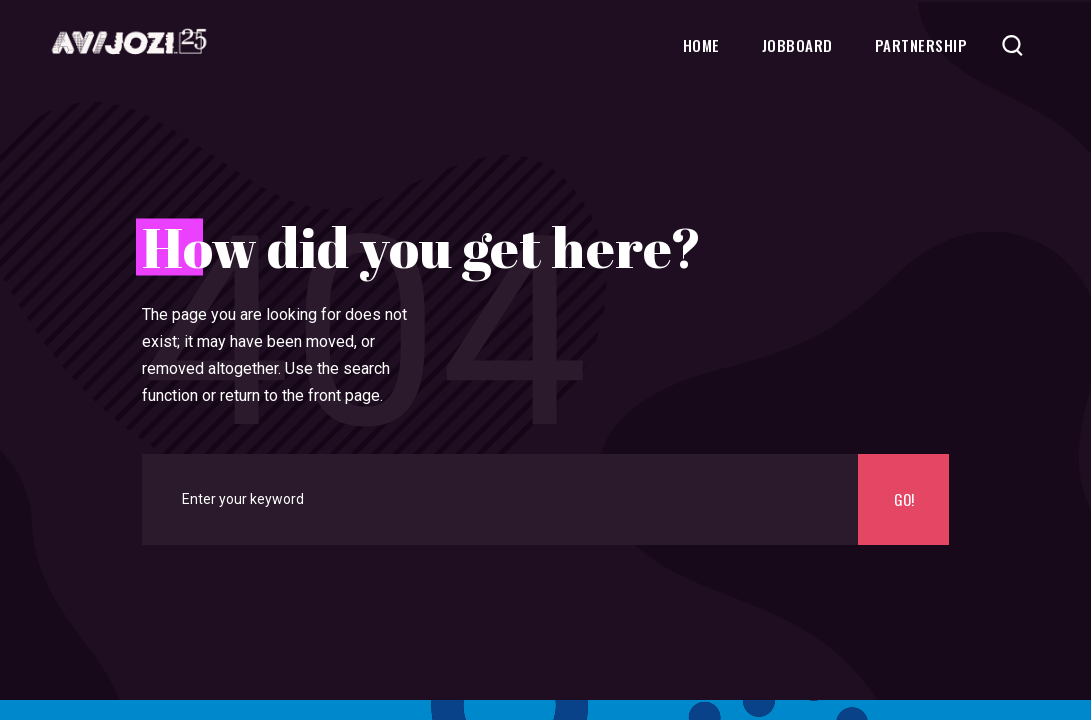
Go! (904, 499)
